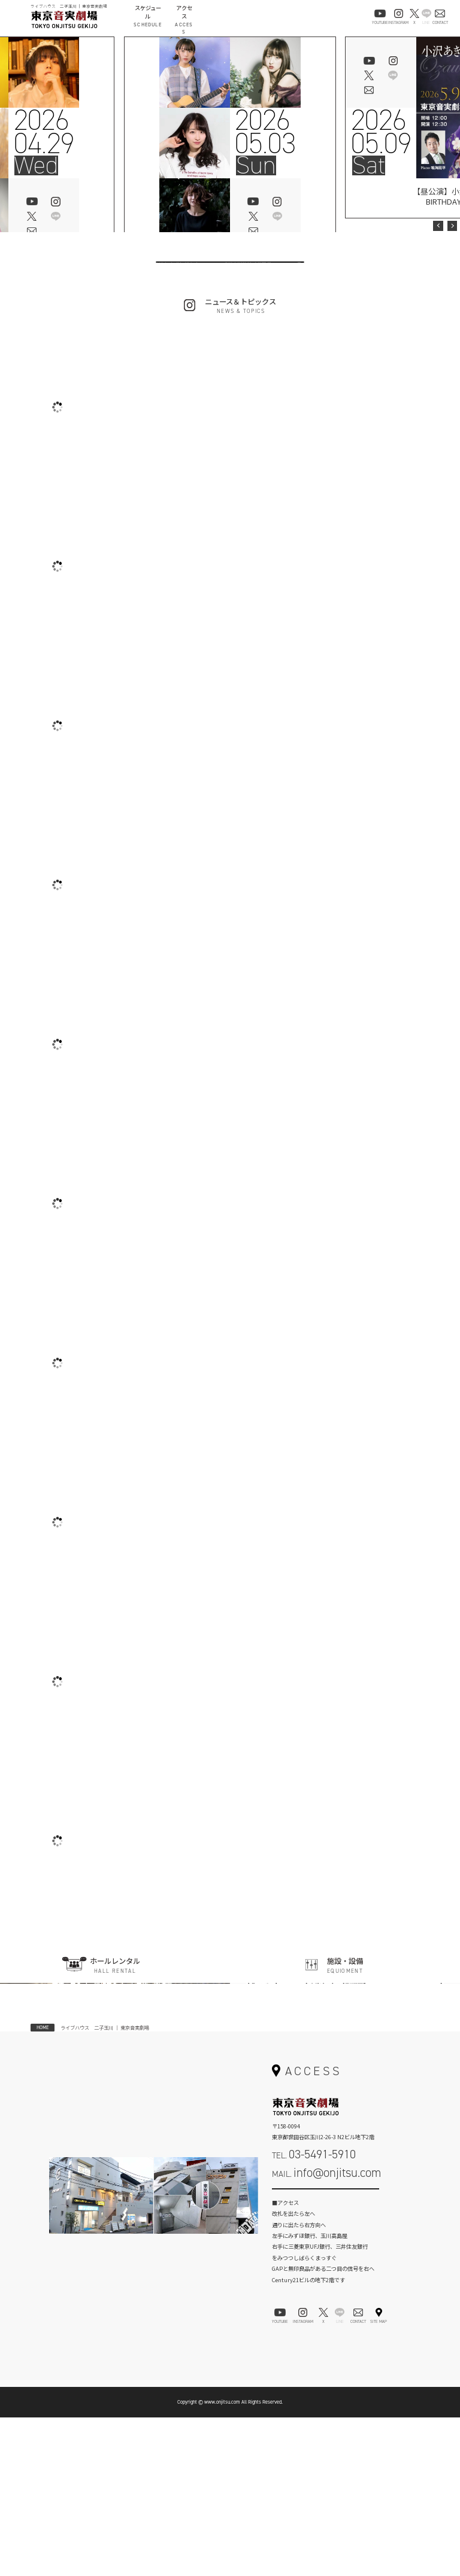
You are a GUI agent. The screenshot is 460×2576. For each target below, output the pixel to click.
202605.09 (381, 132)
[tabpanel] (230, 163)
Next (452, 225)
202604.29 (44, 132)
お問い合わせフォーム (326, 2356)
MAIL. (326, 2331)
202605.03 (265, 132)
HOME (43, 2186)
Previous (438, 225)
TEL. (314, 2312)
